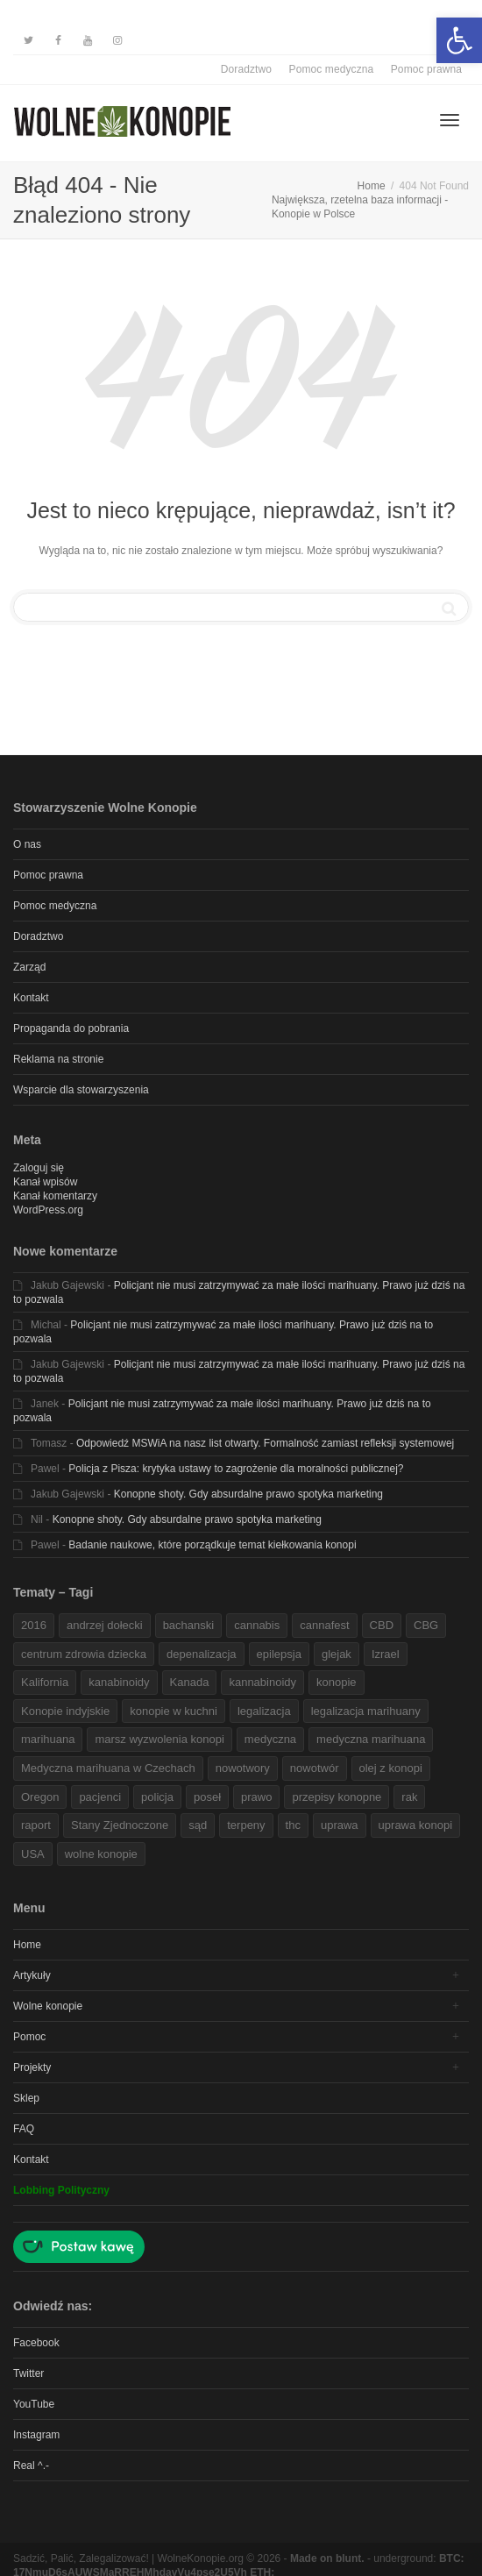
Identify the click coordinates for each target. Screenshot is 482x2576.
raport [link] (36, 1825)
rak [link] (409, 1797)
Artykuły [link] (32, 1975)
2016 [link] (33, 1625)
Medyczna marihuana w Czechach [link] (108, 1768)
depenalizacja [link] (202, 1654)
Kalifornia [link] (44, 1682)
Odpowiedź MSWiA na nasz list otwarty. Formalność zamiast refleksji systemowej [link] (265, 1443)
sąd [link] (197, 1825)
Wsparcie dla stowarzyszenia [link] (81, 1090)
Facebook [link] (36, 2343)
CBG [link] (426, 1625)
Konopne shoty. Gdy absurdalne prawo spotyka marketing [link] (248, 1494)
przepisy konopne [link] (336, 1797)
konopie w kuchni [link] (173, 1711)
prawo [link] (256, 1797)
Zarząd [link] (29, 967)
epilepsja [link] (279, 1654)
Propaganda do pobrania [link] (71, 1028)
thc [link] (293, 1825)
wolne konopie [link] (101, 1854)
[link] (459, 40)
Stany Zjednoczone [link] (119, 1825)
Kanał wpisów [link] (45, 1182)
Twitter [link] (28, 2373)
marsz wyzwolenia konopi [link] (159, 1739)
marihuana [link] (47, 1739)
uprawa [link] (339, 1825)
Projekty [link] (32, 2067)
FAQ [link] (23, 2129)
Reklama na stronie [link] (58, 1059)
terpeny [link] (246, 1825)
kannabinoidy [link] (262, 1682)
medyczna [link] (270, 1739)
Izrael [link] (386, 1654)
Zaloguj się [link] (38, 1168)
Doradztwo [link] (246, 69)
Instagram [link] (36, 2435)
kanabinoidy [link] (119, 1682)
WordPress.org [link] (48, 1210)
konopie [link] (336, 1682)
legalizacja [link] (264, 1711)
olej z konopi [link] (390, 1768)
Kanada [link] (189, 1682)
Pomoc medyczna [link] (331, 69)
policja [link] (157, 1797)
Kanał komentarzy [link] (55, 1196)
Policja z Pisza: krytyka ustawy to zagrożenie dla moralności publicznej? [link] (235, 1468)
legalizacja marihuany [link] (366, 1711)
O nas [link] (27, 844)
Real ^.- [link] (31, 2465)
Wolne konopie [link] (47, 2006)
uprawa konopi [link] (416, 1825)
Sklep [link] (26, 2098)
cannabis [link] (257, 1625)
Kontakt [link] (31, 998)
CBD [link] (381, 1625)
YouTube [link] (33, 2404)
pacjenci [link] (100, 1797)
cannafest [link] (324, 1625)
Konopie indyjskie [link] (65, 1711)
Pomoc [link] (29, 2037)
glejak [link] (336, 1654)
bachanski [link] (189, 1625)
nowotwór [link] (314, 1768)
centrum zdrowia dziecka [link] (83, 1654)
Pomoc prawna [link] (426, 69)
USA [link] (33, 1854)
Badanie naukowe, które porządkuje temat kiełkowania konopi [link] (212, 1545)
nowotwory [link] (243, 1768)
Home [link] (27, 1945)
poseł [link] (207, 1797)
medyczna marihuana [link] (370, 1739)
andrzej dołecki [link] (105, 1625)
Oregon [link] (40, 1797)
